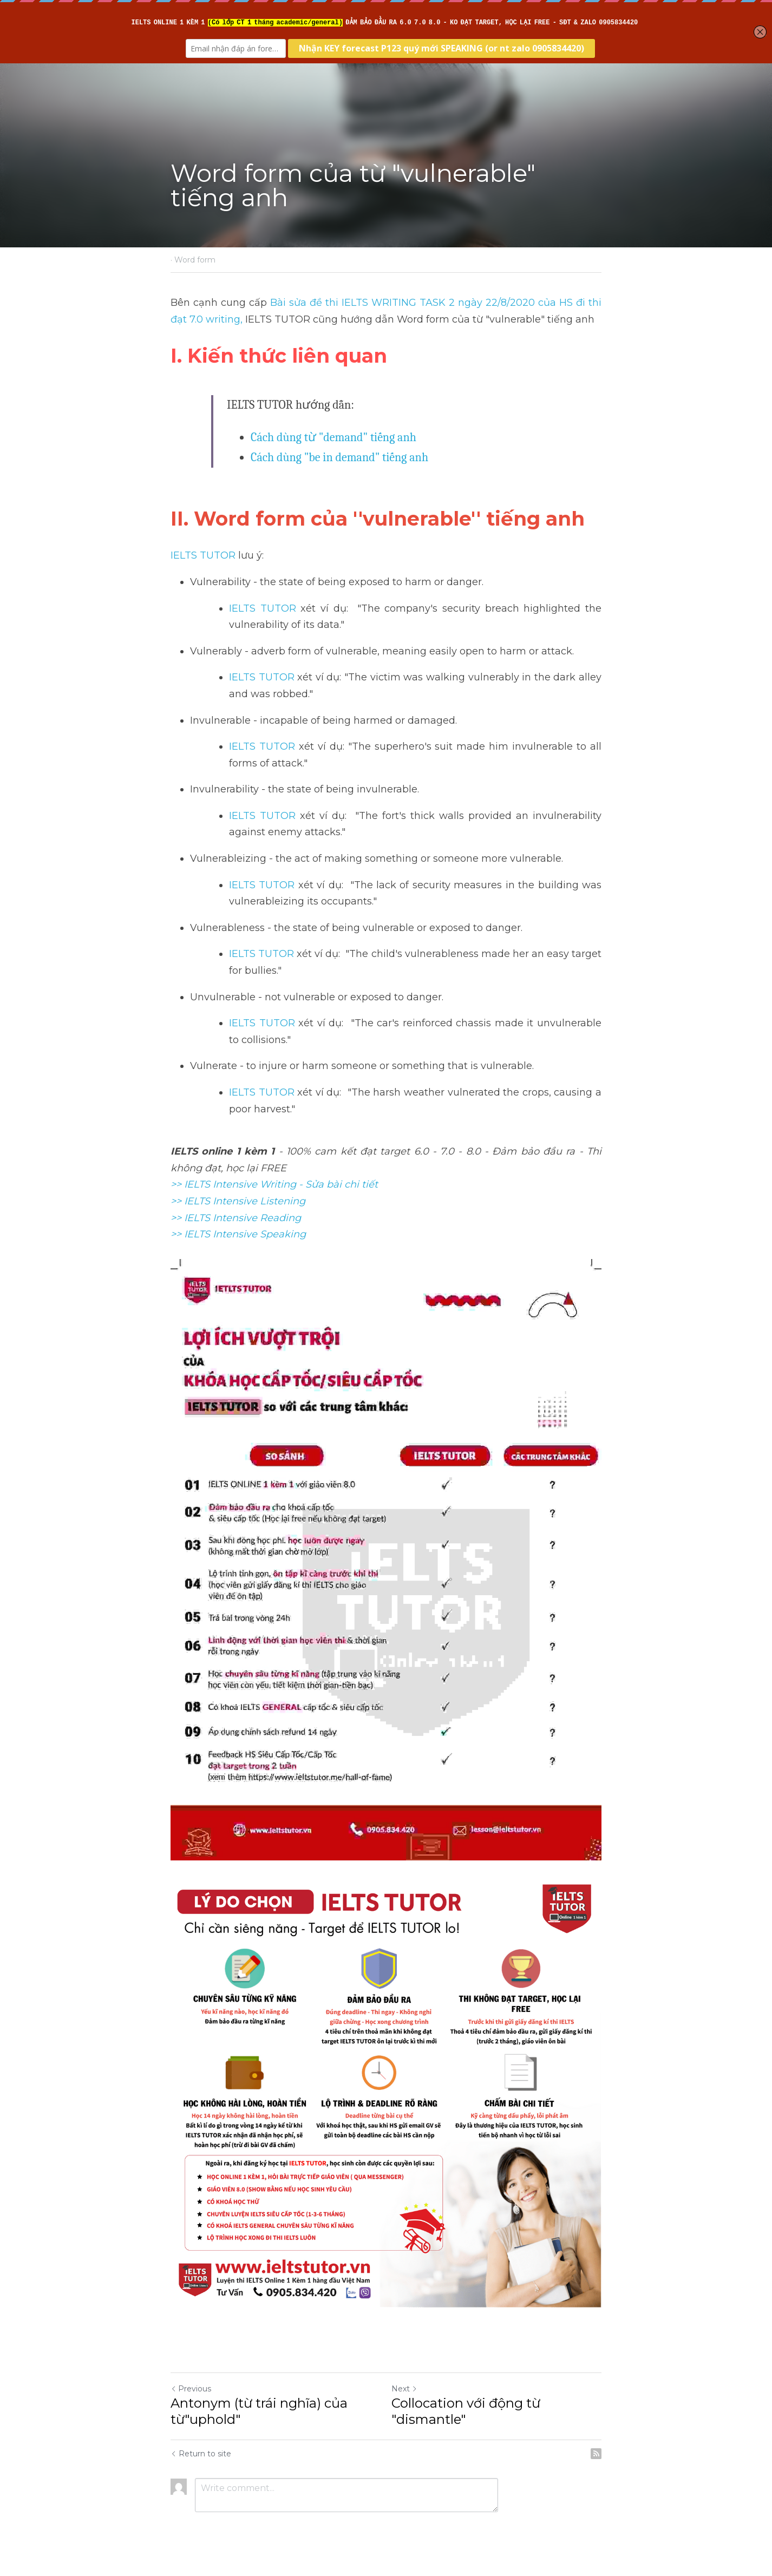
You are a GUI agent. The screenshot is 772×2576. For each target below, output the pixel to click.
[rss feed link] (596, 2453)
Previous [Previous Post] (191, 2389)
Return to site (201, 2454)
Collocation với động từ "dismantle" (465, 2411)
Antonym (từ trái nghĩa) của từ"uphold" (259, 2411)
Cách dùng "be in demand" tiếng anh (339, 457)
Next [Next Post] (404, 2389)
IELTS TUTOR (203, 555)
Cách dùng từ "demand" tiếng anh (333, 437)
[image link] (386, 2092)
